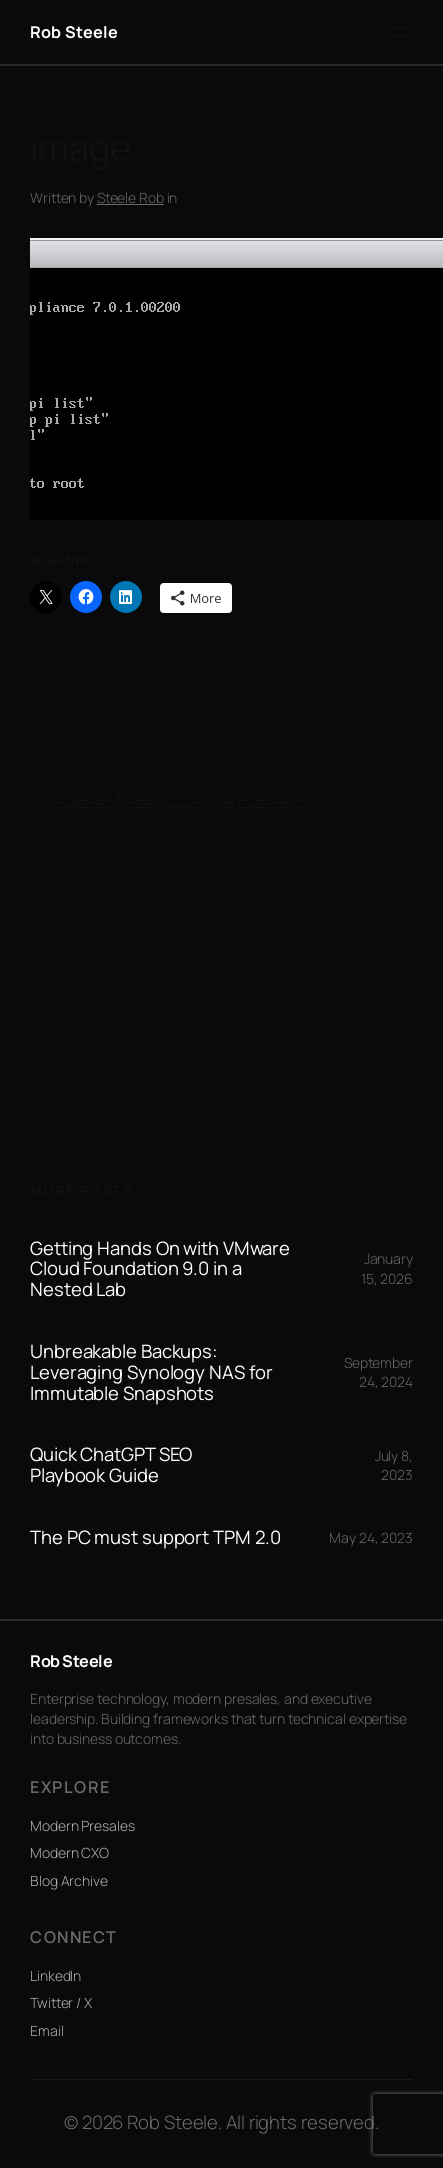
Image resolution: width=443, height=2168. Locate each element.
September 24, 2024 (378, 1372)
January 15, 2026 (387, 1268)
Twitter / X (61, 2002)
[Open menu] (401, 32)
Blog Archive (69, 1880)
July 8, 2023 (394, 1465)
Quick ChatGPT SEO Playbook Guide (111, 1465)
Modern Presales (82, 1825)
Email (47, 2030)
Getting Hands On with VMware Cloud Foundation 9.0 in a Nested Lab (160, 1269)
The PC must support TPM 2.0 (155, 1537)
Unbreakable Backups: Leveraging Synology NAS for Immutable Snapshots (151, 1372)
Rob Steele (74, 32)
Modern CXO (69, 1852)
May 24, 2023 (371, 1537)
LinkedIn (55, 1975)
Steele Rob (130, 197)
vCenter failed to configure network (182, 799)
